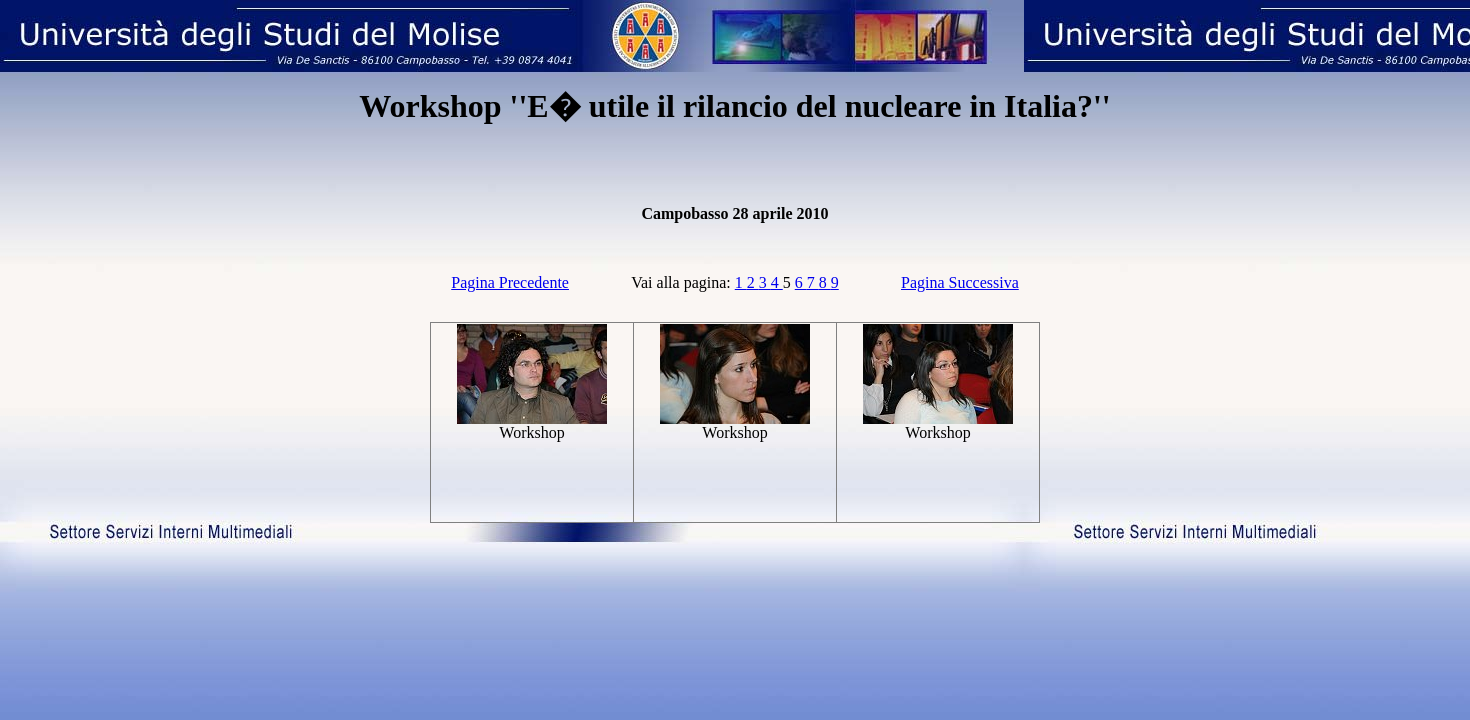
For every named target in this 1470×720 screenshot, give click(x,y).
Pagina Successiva (960, 282)
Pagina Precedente (510, 282)
